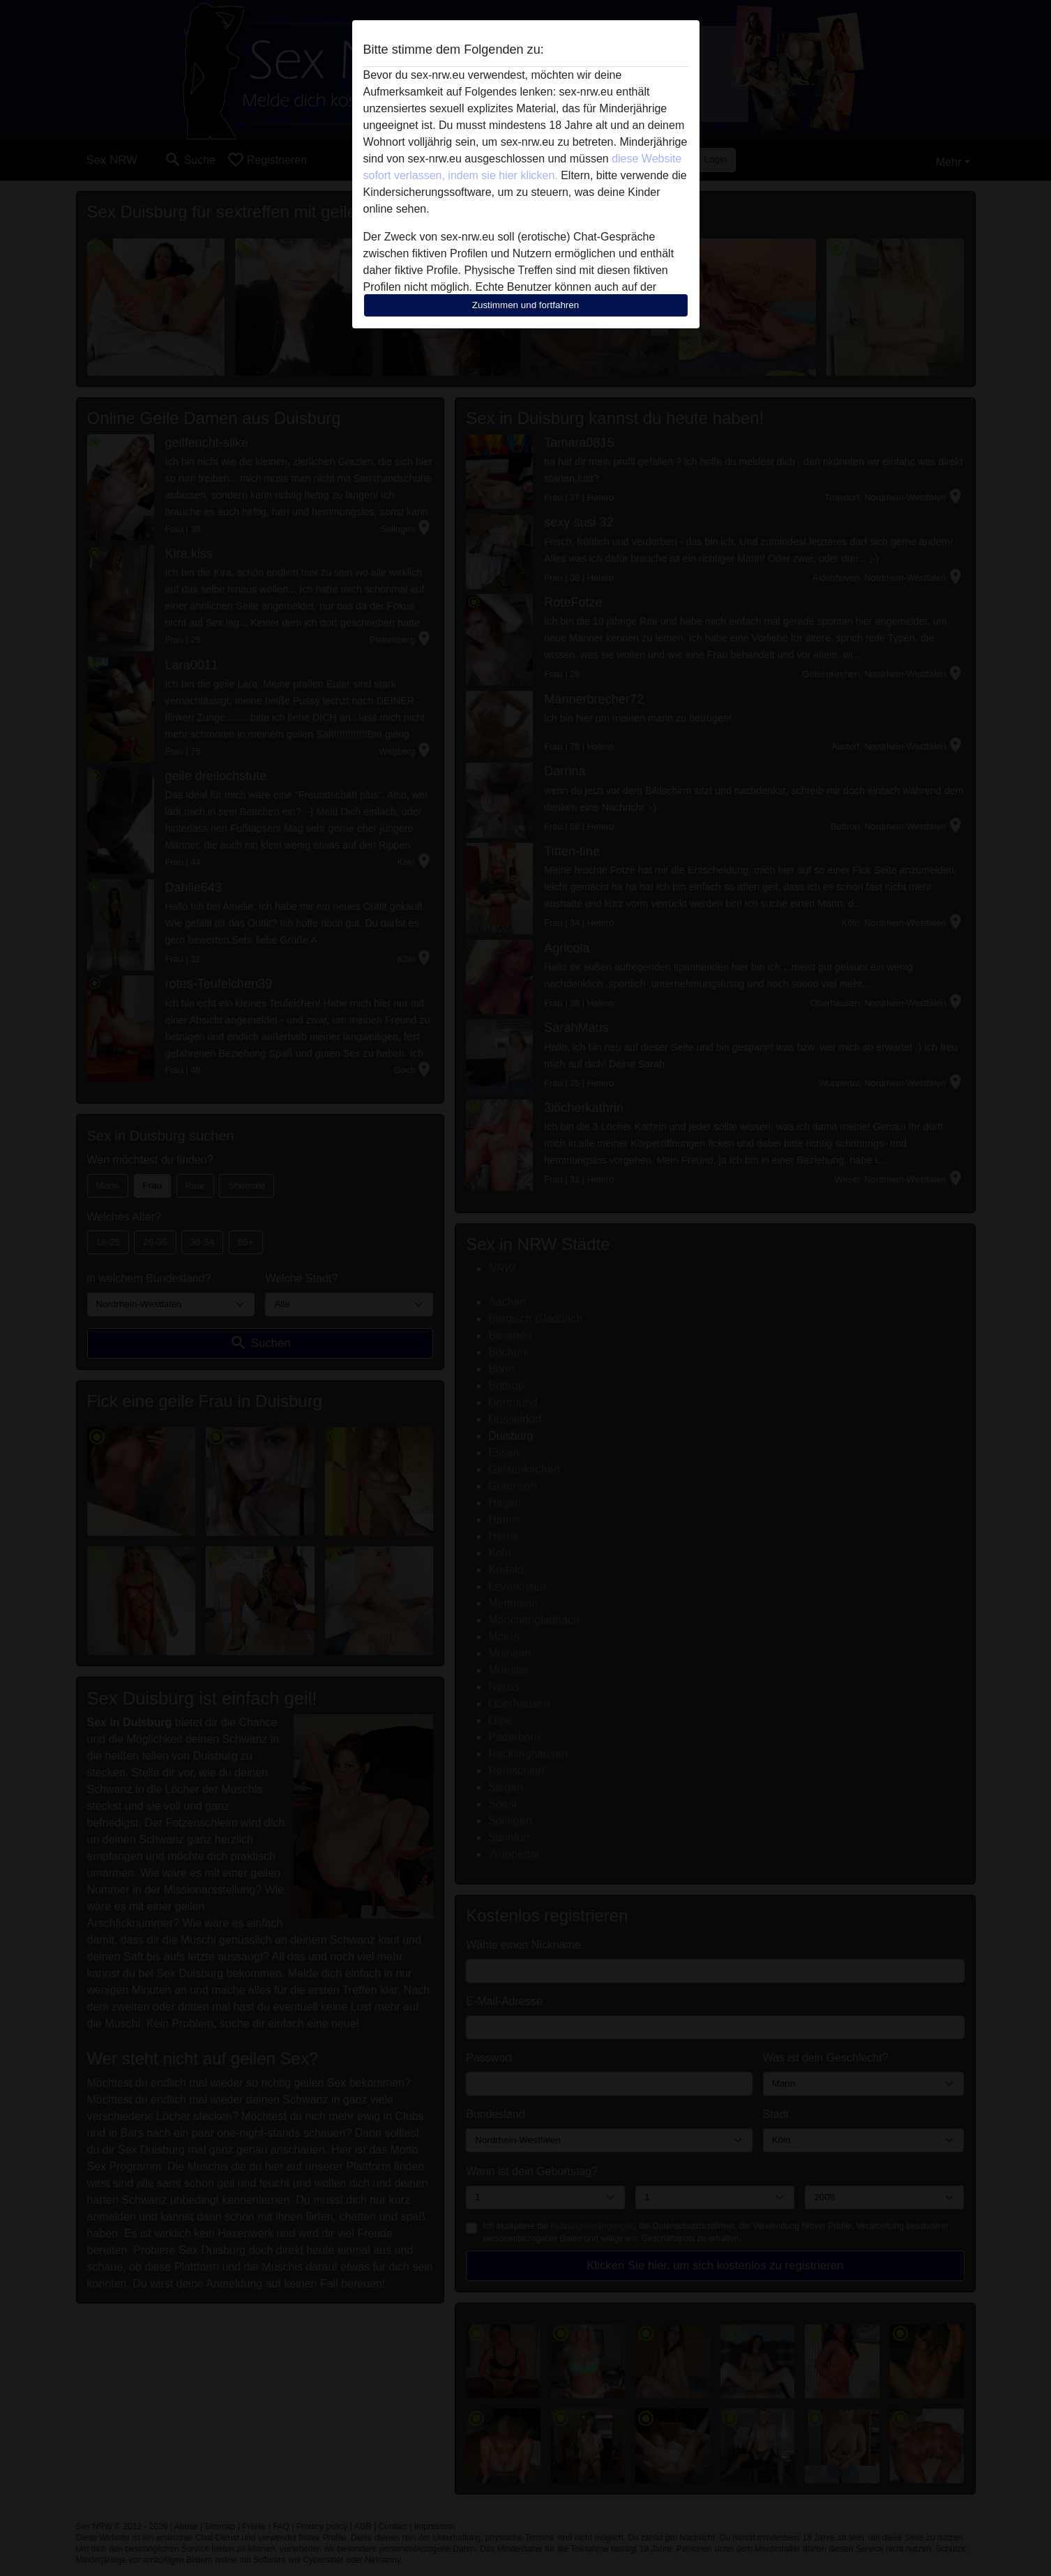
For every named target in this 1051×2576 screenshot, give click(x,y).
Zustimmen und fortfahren (526, 305)
